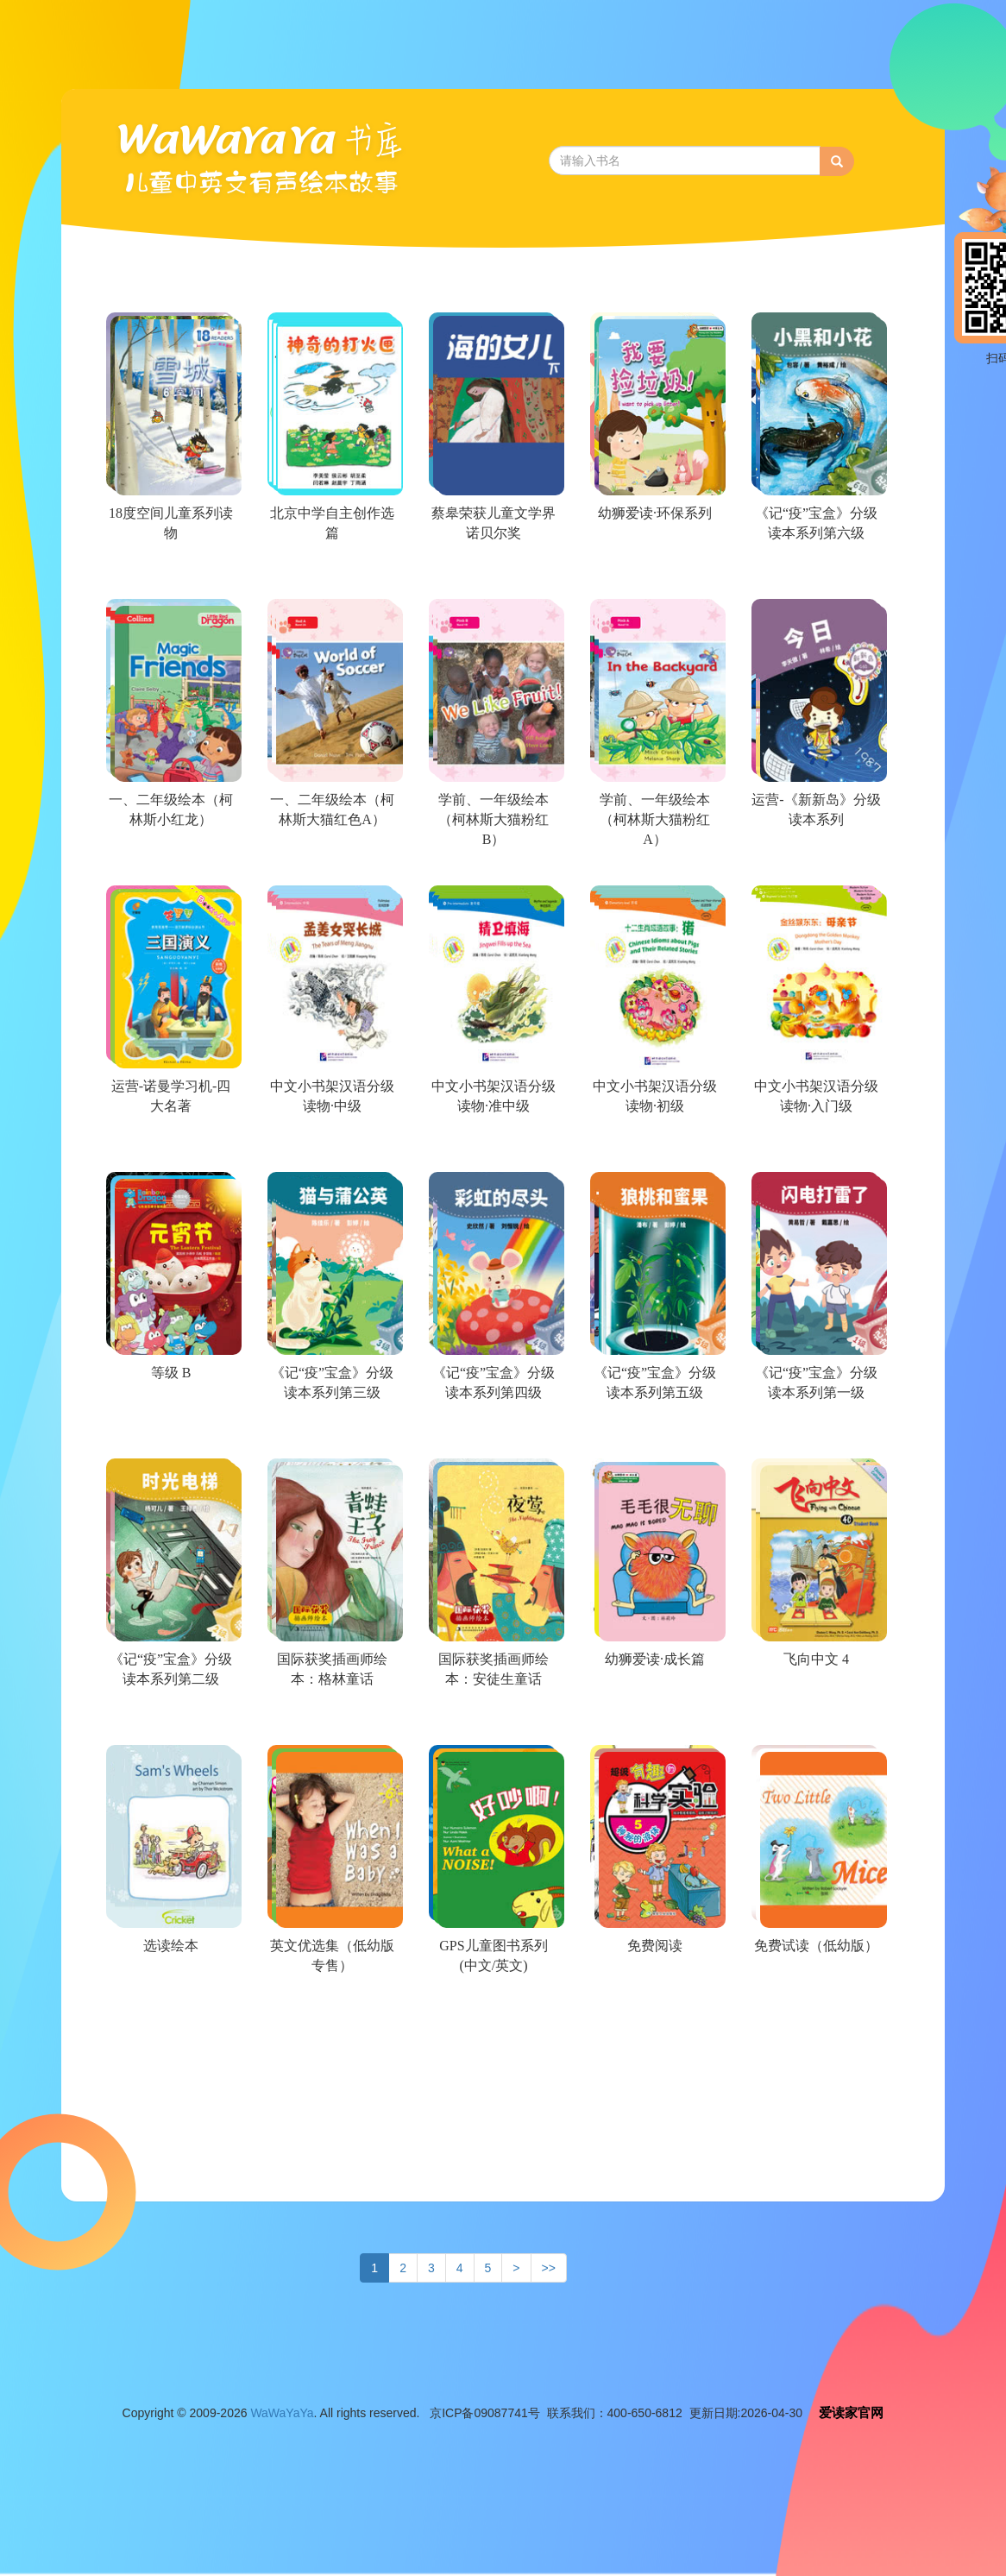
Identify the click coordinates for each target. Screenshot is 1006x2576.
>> (549, 2268)
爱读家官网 (851, 2412)
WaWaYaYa (281, 2413)
